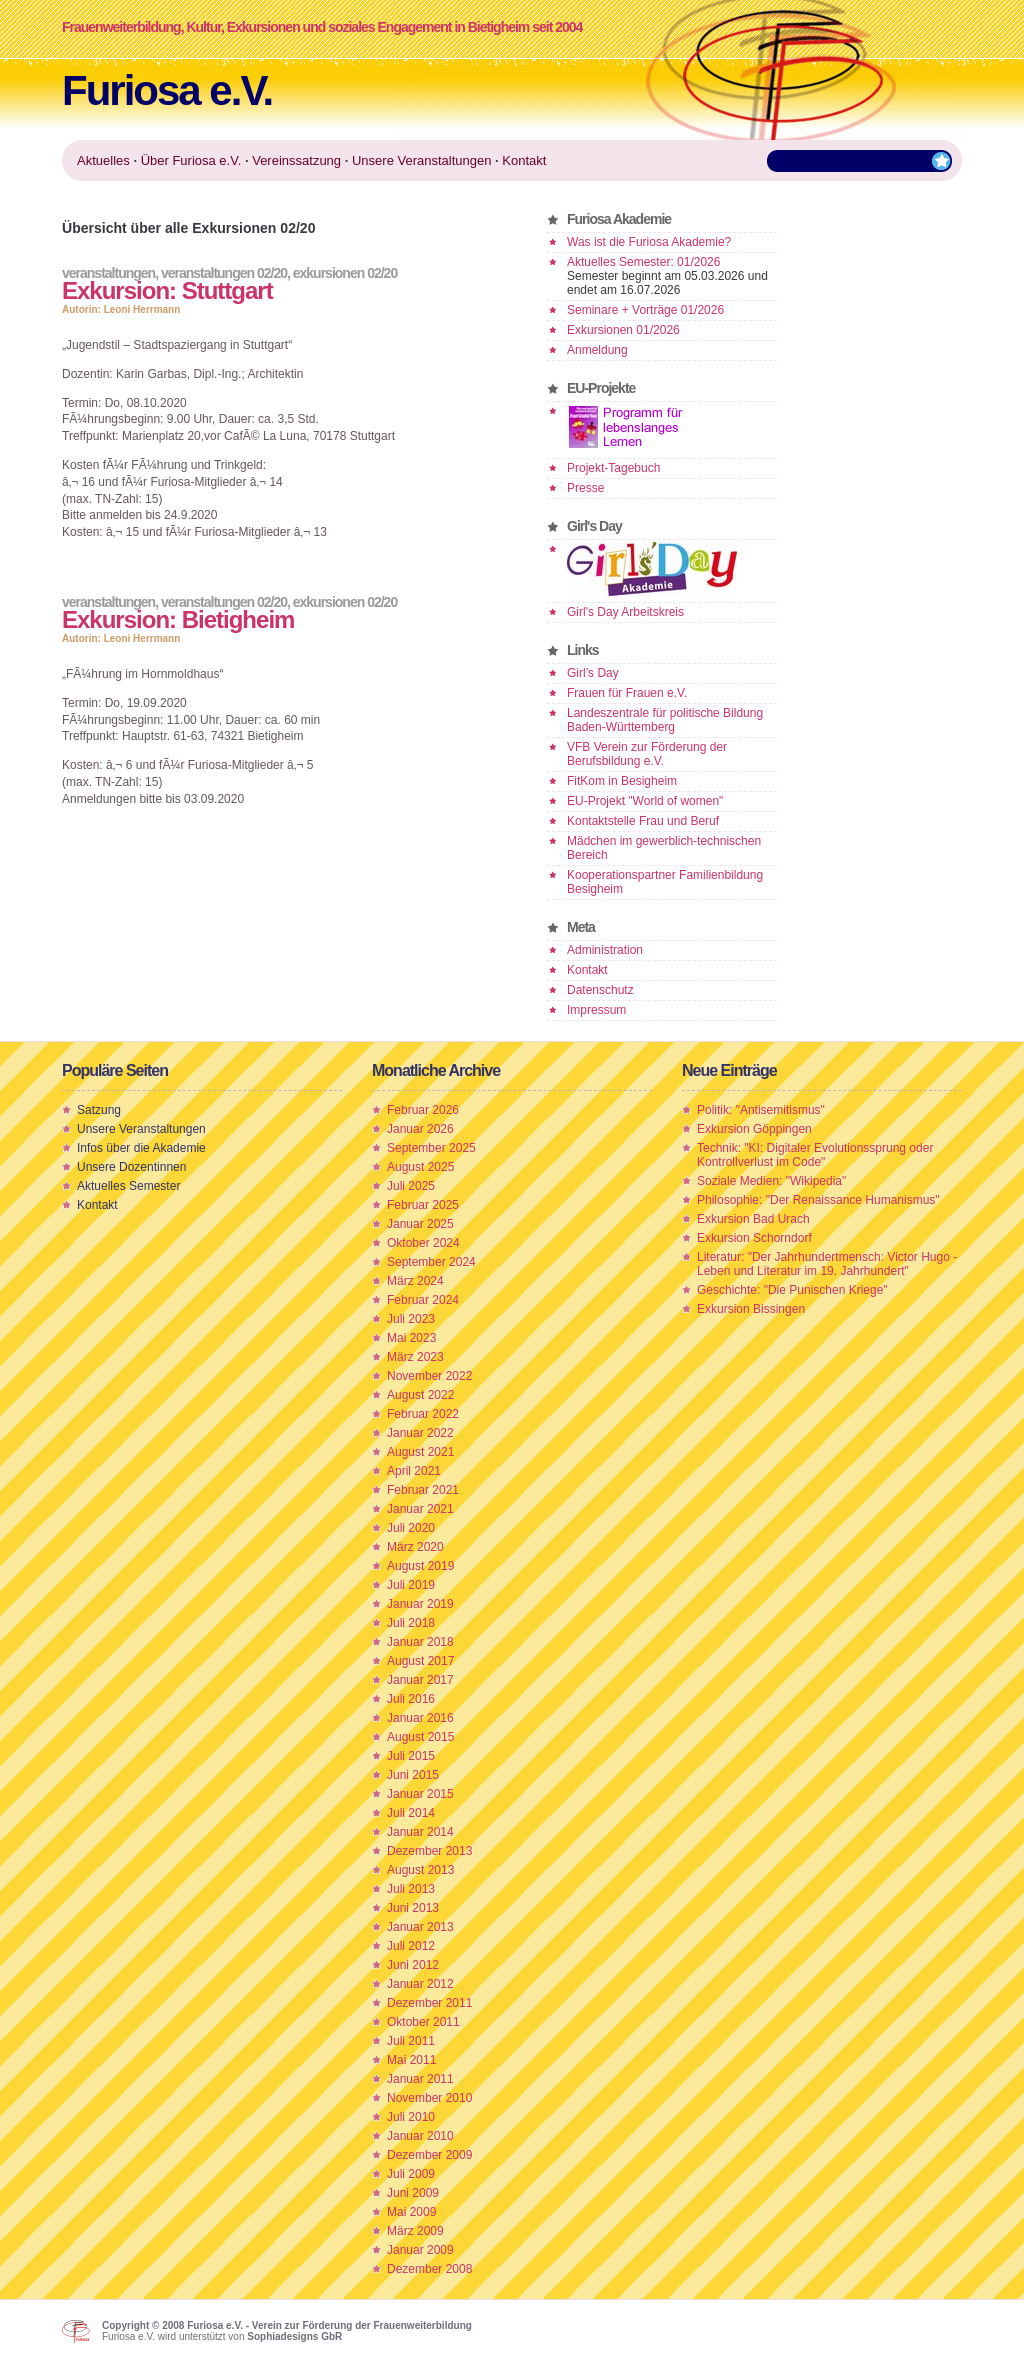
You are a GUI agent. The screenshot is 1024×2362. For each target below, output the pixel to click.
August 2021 (420, 1452)
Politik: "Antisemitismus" (761, 1110)
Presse (585, 488)
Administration (605, 950)
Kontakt (587, 970)
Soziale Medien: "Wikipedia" (771, 1181)
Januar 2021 (420, 1509)
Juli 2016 (411, 1699)
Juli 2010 (411, 2117)
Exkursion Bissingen (751, 1309)
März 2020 (415, 1547)
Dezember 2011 (429, 2003)
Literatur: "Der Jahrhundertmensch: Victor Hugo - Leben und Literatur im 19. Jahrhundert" (827, 1264)
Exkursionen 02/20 (345, 273)
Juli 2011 (411, 2041)
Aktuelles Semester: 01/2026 (643, 262)
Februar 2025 (423, 1205)
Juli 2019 (411, 1585)
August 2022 (420, 1395)
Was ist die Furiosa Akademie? (649, 242)
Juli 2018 (411, 1623)
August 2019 (420, 1566)
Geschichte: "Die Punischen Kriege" (792, 1290)
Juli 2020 (411, 1528)
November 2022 (429, 1376)
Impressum (596, 1010)
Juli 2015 (411, 1756)
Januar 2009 (420, 2250)
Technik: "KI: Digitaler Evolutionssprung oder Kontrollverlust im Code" (815, 1155)
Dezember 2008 (429, 2269)
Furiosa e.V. (167, 90)
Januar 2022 (420, 1433)
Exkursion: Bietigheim (178, 619)
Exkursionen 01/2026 (623, 330)
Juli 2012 (411, 1946)
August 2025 (420, 1167)
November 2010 (429, 2098)
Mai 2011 (411, 2060)
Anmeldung (597, 350)
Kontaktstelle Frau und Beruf (643, 821)
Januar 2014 (420, 1832)
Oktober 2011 (423, 2022)
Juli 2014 (411, 1813)
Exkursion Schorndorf (754, 1238)
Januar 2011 (420, 2079)
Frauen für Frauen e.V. (627, 693)
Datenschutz (600, 990)
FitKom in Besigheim (622, 781)
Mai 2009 (411, 2212)
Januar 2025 (420, 1224)
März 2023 (415, 1357)
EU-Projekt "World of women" (645, 801)
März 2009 (415, 2231)
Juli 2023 (411, 1319)
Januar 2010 (420, 2136)
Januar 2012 (420, 1984)
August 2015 (420, 1737)
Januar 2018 (420, 1642)
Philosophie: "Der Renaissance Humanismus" (818, 1200)
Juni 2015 (413, 1775)
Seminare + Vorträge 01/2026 (645, 310)
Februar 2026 (423, 1110)
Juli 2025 (411, 1186)
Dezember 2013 (429, 1851)
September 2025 (431, 1148)
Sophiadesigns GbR (294, 2336)
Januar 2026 (420, 1129)
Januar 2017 (420, 1680)
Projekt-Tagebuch (613, 468)
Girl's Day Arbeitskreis (625, 612)
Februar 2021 (423, 1490)
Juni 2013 (413, 1908)
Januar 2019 (420, 1604)
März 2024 (415, 1281)
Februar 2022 (423, 1414)
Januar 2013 (420, 1927)
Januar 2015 (420, 1794)
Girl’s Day (593, 673)
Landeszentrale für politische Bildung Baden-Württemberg (665, 720)
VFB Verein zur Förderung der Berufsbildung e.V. (647, 754)
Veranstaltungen (108, 273)
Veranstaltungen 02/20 (224, 273)
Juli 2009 (411, 2174)
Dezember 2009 (429, 2155)
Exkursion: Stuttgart (167, 290)
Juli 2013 (411, 1889)
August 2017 (420, 1661)
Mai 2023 (411, 1338)
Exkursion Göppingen (754, 1129)
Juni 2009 (413, 2193)
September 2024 (431, 1262)
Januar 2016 (420, 1718)
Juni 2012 (413, 1965)
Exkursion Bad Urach (753, 1219)
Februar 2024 (423, 1300)
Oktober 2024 (423, 1243)
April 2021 (414, 1471)
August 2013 (420, 1870)
